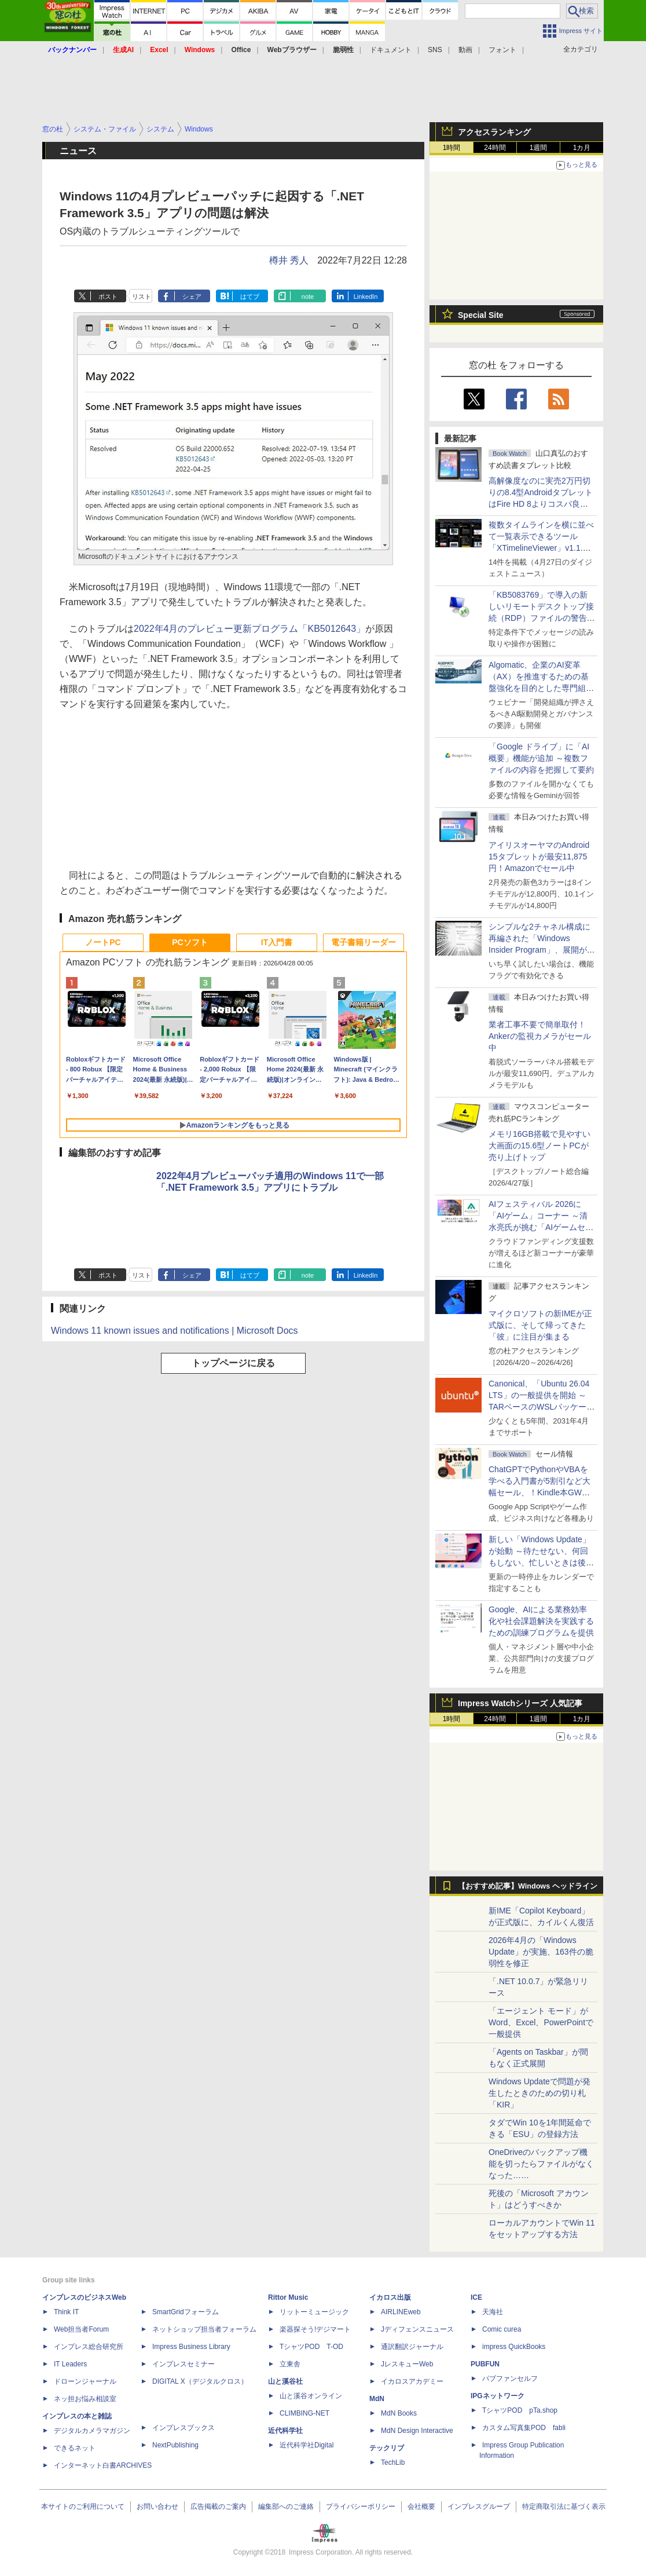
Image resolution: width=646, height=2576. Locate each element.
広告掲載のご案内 (218, 2506)
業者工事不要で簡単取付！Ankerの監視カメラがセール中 (540, 1036)
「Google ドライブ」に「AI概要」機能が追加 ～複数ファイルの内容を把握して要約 (541, 758)
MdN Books (399, 2413)
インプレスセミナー (183, 2364)
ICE (476, 2297)
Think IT (66, 2312)
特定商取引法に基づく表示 (563, 2506)
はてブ (249, 296)
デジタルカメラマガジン (92, 2431)
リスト (141, 296)
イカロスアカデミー (412, 2381)
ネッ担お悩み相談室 (85, 2399)
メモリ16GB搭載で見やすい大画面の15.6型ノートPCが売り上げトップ (539, 1145)
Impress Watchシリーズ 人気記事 (520, 1703)
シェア (191, 296)
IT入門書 (276, 942)
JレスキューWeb (407, 2364)
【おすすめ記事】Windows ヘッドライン (527, 1886)
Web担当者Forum (81, 2329)
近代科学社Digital (306, 2445)
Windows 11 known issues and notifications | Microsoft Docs (174, 1330)
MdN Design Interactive (417, 2431)
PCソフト (189, 942)
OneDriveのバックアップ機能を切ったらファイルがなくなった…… (541, 2163)
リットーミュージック (314, 2312)
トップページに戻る (233, 1363)
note (308, 296)
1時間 (452, 148)
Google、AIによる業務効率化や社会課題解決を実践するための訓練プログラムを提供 (541, 1621)
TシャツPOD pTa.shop (519, 2410)
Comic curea (501, 2329)
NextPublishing (175, 2445)
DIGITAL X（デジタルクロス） (200, 2381)
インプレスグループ (478, 2506)
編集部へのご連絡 (286, 2506)
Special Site (481, 315)
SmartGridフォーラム (185, 2312)
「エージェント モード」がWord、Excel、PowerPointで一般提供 (541, 2022)
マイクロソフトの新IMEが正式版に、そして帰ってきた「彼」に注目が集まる (540, 1325)
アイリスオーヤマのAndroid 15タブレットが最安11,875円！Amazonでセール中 (539, 856)
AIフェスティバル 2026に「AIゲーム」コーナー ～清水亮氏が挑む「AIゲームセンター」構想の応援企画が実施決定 (541, 1227)
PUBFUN (485, 2364)
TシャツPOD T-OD (311, 2347)
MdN (376, 2399)
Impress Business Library (191, 2347)
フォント (502, 50)
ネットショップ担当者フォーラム (204, 2329)
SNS (435, 50)
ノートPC (102, 942)
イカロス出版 (390, 2297)
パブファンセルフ (510, 2378)
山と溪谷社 (285, 2381)
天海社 (492, 2312)
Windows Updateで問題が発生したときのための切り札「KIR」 (539, 2093)
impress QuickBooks (513, 2347)
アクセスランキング (494, 132)
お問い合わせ (157, 2506)
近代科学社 (285, 2431)
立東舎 (290, 2364)
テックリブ (386, 2448)
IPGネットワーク (497, 2396)
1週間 (539, 148)
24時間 (494, 148)
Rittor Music (288, 2297)
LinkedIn (366, 296)
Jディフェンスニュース (417, 2329)
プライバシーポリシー (360, 2506)
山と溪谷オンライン (311, 2396)
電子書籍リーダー (363, 942)
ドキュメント (391, 50)
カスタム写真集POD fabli (524, 2428)
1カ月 (582, 148)
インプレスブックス (183, 2428)
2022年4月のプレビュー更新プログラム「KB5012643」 (249, 629)
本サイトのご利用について (82, 2506)
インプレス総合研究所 (88, 2347)
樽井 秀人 (289, 260)
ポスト (108, 296)
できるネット (75, 2448)
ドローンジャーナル (85, 2381)
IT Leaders (70, 2364)
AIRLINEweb (401, 2312)
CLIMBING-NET (304, 2413)
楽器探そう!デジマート (315, 2329)
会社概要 (421, 2506)
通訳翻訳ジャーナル (412, 2347)
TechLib (393, 2462)
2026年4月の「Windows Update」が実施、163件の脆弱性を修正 (541, 1951)
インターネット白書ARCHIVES (103, 2465)
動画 (465, 50)
